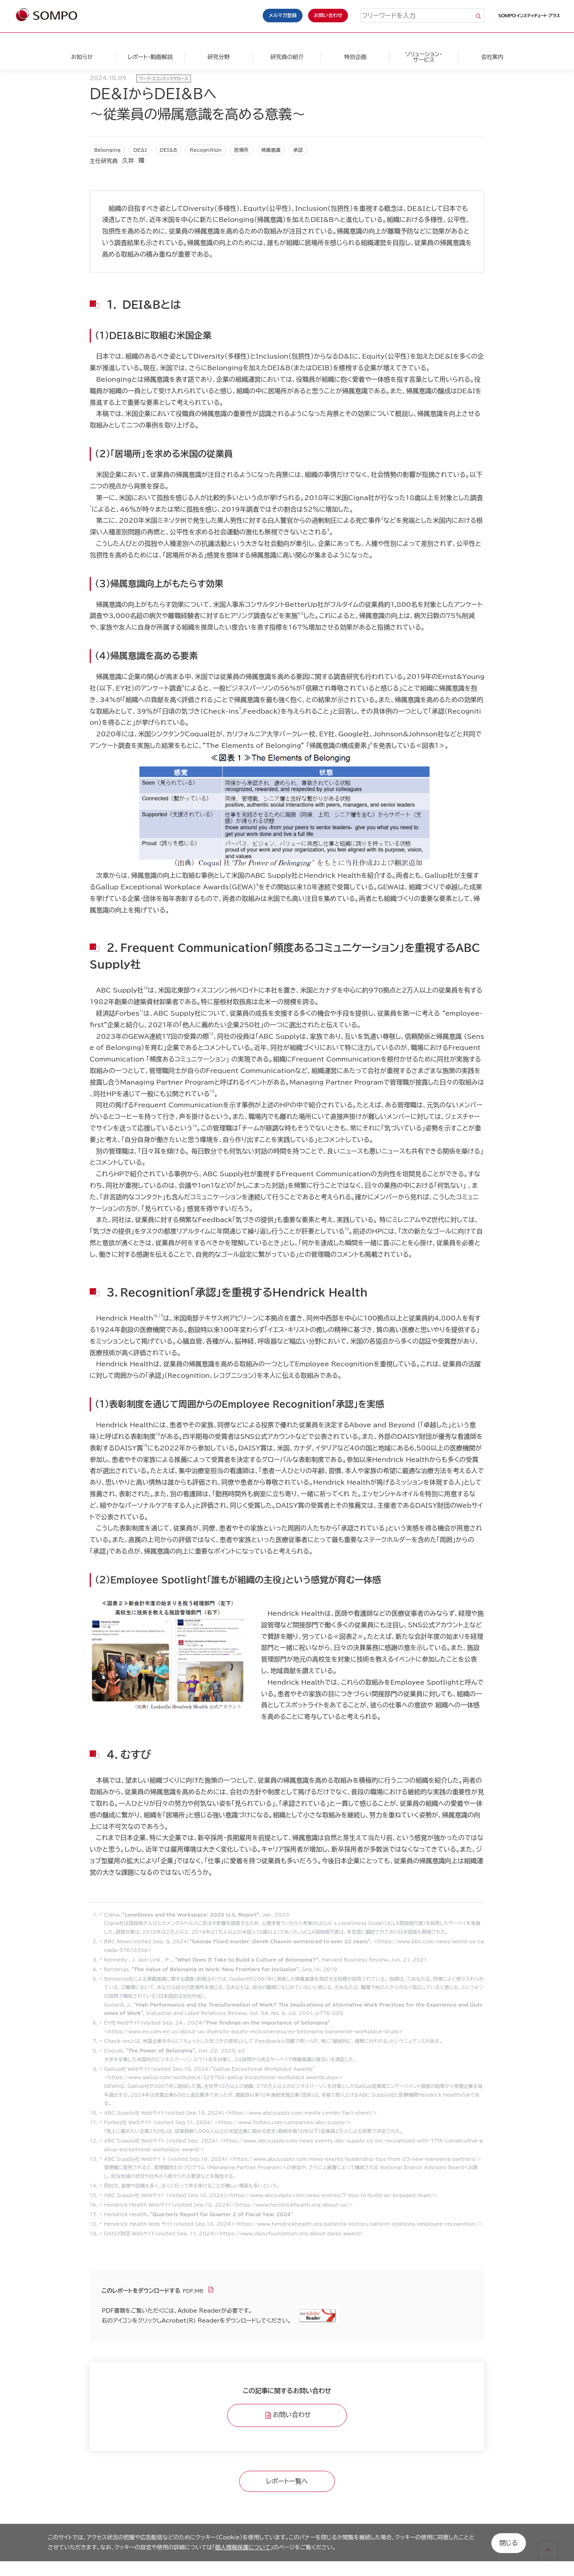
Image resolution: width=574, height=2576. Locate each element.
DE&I (140, 149)
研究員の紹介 (287, 57)
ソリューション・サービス (423, 57)
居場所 (241, 149)
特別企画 (355, 57)
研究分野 (218, 57)
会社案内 (492, 57)
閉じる (508, 2542)
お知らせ (81, 57)
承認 (298, 149)
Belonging (107, 149)
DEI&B (168, 149)
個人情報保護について (242, 2547)
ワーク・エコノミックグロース (163, 78)
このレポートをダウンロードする (141, 2290)
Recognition (206, 149)
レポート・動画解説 (150, 57)
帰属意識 (271, 149)
